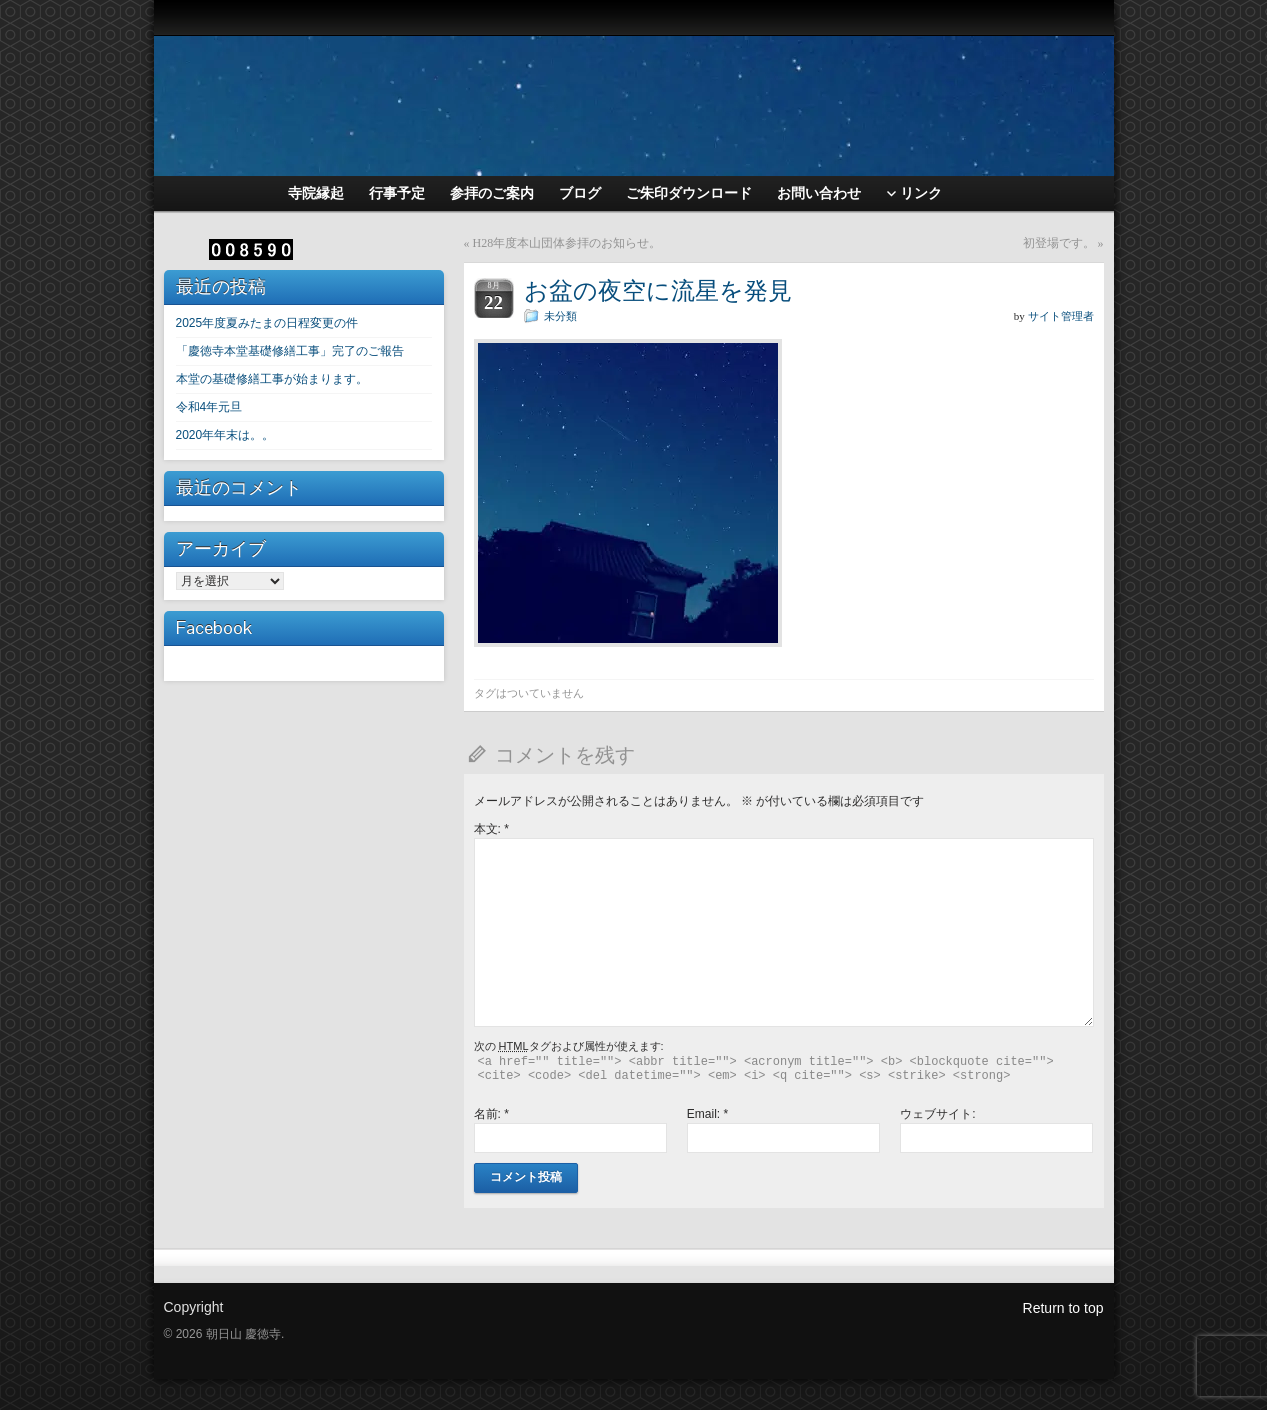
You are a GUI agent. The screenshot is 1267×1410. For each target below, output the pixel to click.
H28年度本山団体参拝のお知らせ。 (567, 243)
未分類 (560, 316)
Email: (707, 1114)
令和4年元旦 (209, 407)
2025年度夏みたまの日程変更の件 (267, 323)
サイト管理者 (1061, 316)
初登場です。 (1059, 243)
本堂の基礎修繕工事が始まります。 (272, 379)
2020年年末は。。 (225, 435)
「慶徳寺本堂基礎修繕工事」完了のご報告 (290, 351)
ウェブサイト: (937, 1114)
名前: (491, 1114)
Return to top (1063, 1308)
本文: (491, 829)
